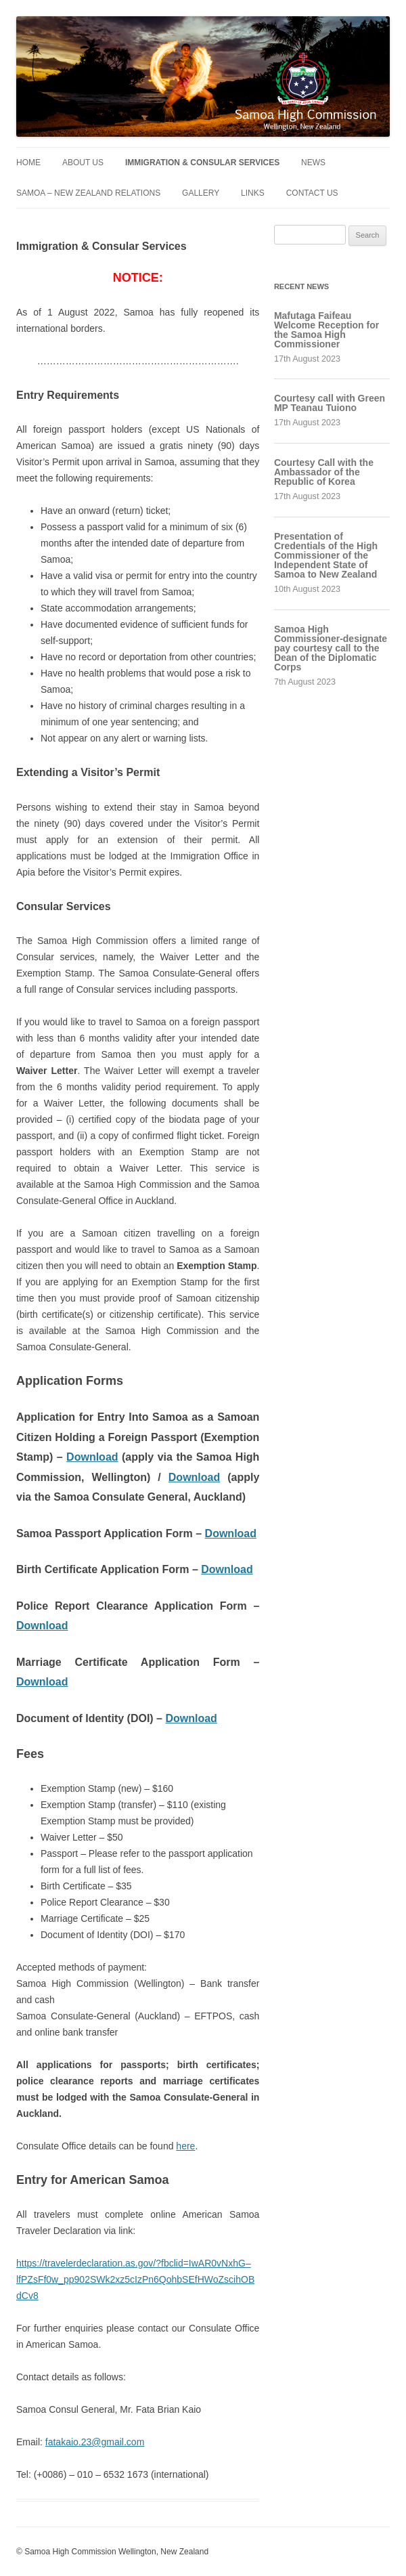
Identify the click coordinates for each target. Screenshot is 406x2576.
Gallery (200, 193)
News (313, 162)
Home (28, 162)
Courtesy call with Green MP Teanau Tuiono (329, 403)
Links (253, 193)
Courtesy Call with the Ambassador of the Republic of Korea (324, 472)
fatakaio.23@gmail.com (95, 2442)
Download (92, 1457)
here (185, 2146)
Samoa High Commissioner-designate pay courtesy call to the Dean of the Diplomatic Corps (330, 648)
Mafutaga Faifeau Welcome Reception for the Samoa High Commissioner (326, 329)
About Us (83, 162)
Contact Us (312, 193)
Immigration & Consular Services (202, 162)
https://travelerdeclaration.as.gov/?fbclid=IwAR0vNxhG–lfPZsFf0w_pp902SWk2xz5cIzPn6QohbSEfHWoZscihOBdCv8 (135, 2279)
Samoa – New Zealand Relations (88, 193)
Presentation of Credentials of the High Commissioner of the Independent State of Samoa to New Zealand (326, 555)
